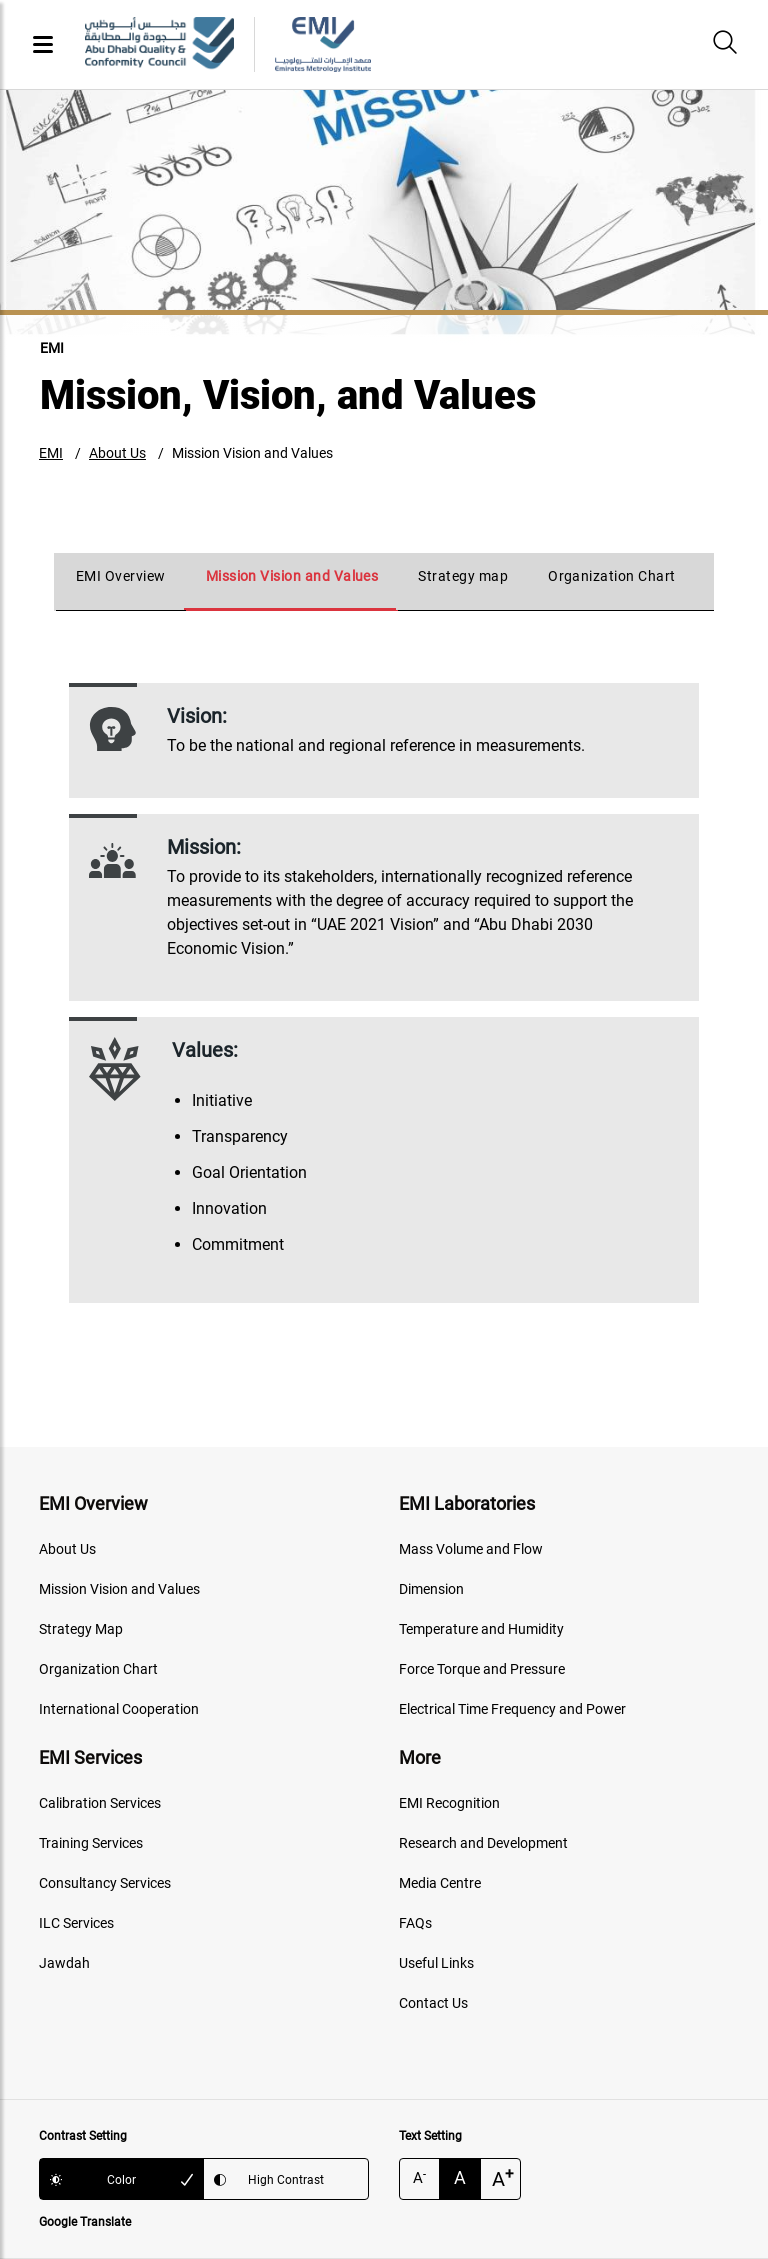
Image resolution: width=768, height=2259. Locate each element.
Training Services (91, 1843)
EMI (51, 453)
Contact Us (433, 2003)
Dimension (431, 1589)
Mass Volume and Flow (471, 1549)
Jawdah (64, 1963)
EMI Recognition (449, 1803)
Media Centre (440, 1883)
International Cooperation (119, 1709)
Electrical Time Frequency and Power (512, 1709)
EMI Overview (121, 576)
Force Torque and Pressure (482, 1669)
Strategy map (463, 576)
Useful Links (436, 1963)
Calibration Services (100, 1803)
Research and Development (483, 1843)
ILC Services (76, 1923)
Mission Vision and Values (252, 453)
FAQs (415, 1923)
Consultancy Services (105, 1883)
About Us (117, 453)
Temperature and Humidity (481, 1629)
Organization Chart (611, 576)
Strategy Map (81, 1629)
